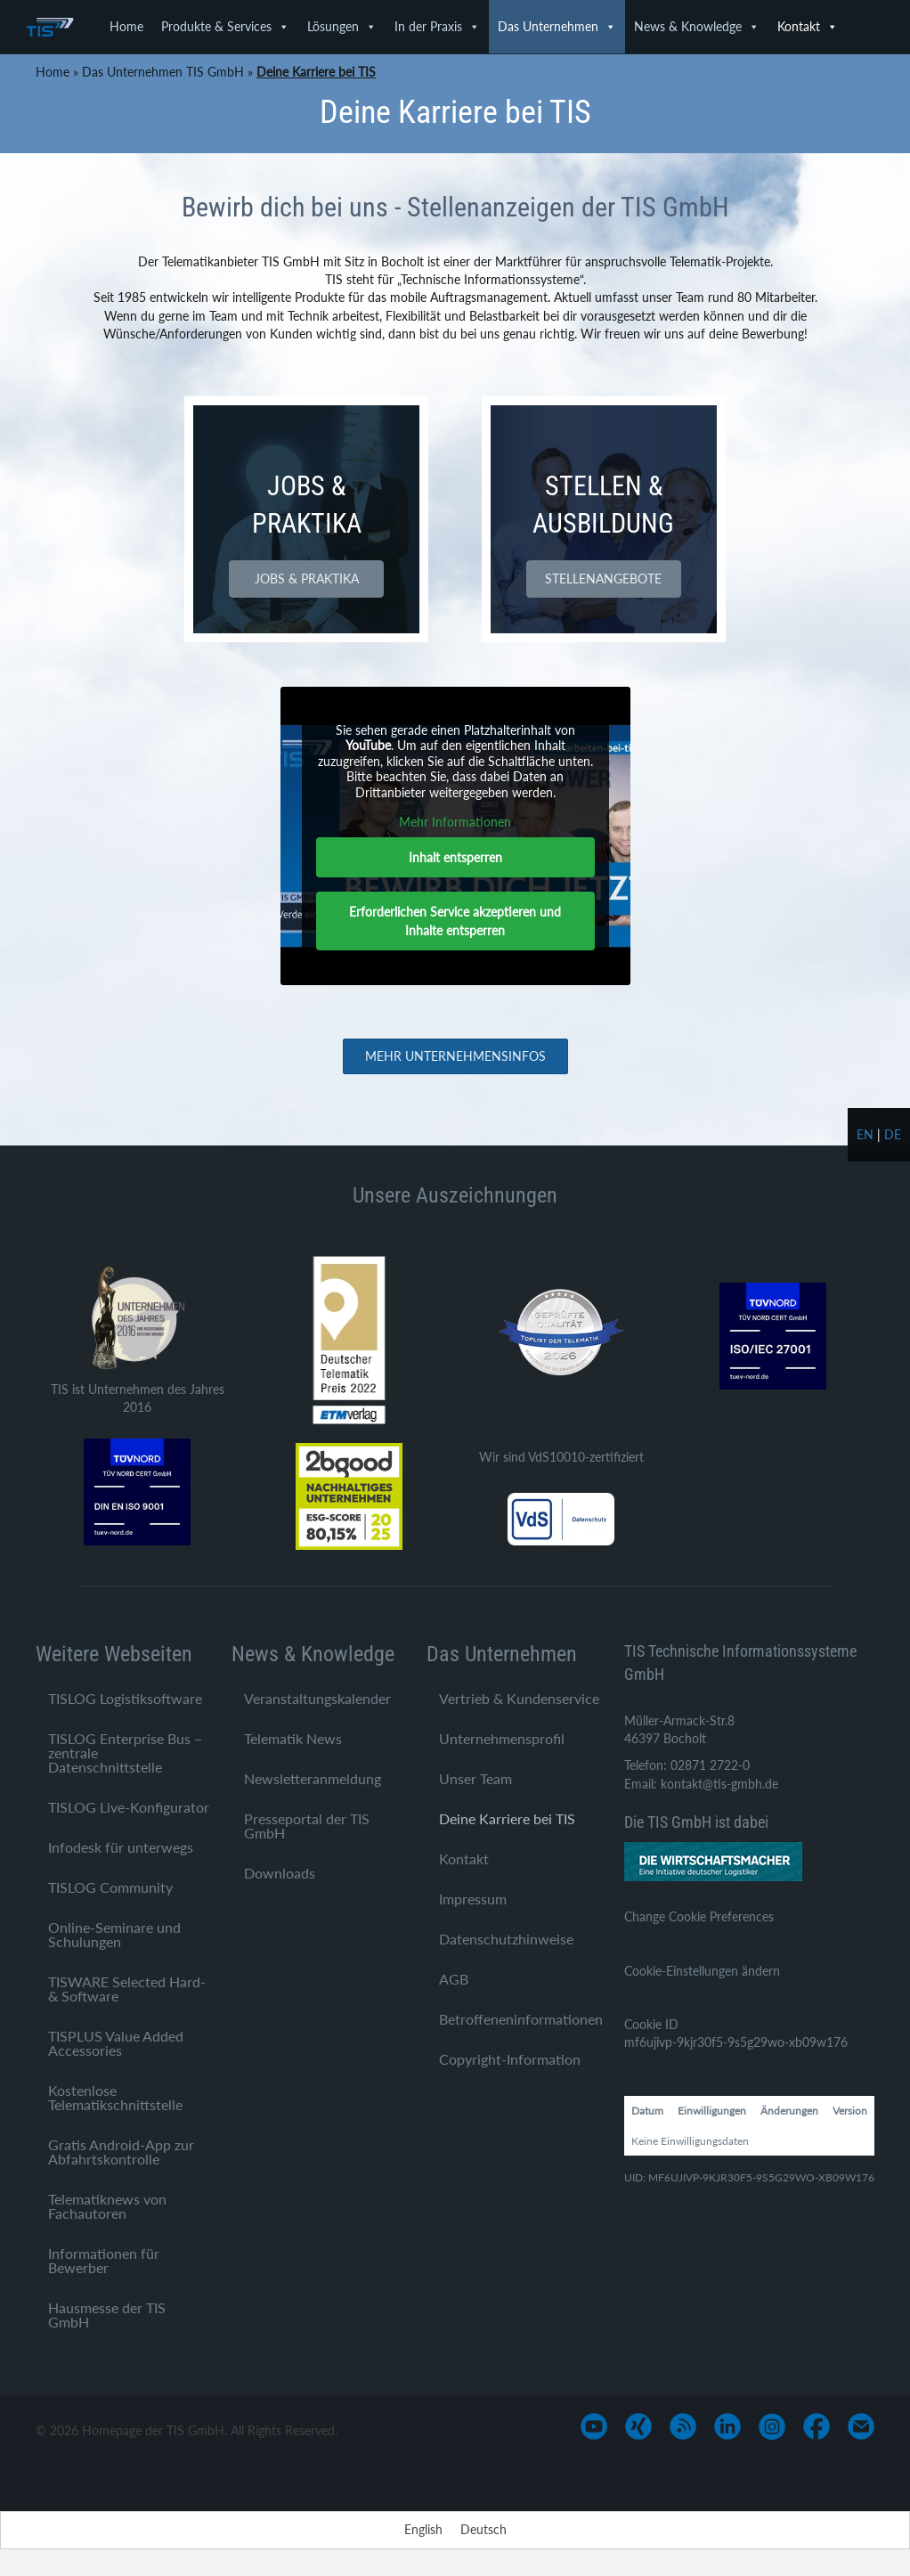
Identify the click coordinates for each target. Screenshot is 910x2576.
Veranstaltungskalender (317, 1698)
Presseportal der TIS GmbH (307, 1825)
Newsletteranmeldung (312, 1778)
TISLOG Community (110, 1887)
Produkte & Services (225, 26)
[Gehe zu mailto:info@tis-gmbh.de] (861, 2426)
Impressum (473, 1898)
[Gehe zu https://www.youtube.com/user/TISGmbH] (594, 2426)
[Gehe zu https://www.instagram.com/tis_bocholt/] (772, 2426)
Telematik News (293, 1738)
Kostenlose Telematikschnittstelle (115, 2097)
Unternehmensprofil (502, 1738)
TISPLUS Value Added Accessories (115, 2042)
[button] (306, 579)
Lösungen (342, 26)
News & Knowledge (697, 26)
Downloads (279, 1872)
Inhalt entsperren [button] (455, 857)
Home (126, 26)
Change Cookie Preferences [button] (699, 1916)
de (892, 1134)
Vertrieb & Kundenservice (519, 1698)
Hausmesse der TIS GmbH (107, 2314)
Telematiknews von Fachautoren (107, 2205)
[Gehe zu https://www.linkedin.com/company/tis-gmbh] (727, 2426)
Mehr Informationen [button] (455, 821)
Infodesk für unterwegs (120, 1846)
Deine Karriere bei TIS (507, 1818)
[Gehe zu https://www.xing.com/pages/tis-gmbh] (638, 2426)
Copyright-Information (510, 2058)
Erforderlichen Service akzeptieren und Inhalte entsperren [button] (455, 921)
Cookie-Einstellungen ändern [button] (702, 1970)
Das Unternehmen (557, 26)
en (865, 1134)
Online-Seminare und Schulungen (114, 1934)
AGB (453, 1978)
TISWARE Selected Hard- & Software (127, 1988)
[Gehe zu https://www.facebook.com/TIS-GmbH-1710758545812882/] (816, 2426)
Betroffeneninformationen (521, 2018)
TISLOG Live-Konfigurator (128, 1806)
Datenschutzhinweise (506, 1938)
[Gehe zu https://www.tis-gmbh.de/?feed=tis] (683, 2426)
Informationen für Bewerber (103, 2260)
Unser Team (475, 1778)
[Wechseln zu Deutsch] (483, 2529)
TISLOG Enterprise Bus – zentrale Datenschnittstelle (125, 1752)
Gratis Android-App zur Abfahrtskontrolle (121, 2151)
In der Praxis (437, 26)
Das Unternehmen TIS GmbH (163, 71)
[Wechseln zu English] (423, 2529)
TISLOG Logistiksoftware (125, 1698)
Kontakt (807, 26)
